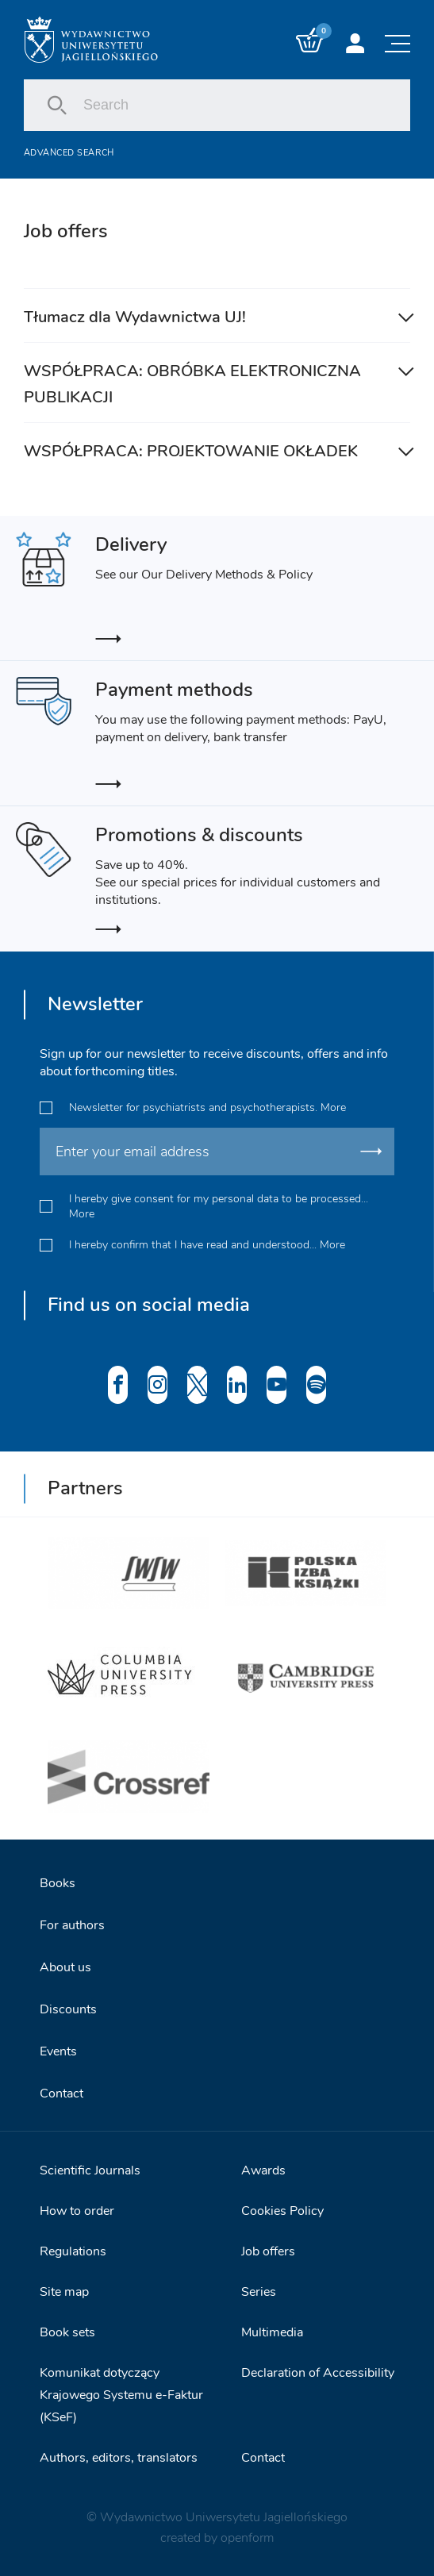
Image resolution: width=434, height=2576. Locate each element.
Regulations (73, 2251)
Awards (263, 2170)
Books (57, 1883)
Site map (64, 2292)
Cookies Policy (282, 2211)
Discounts (68, 2009)
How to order (77, 2211)
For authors (72, 1925)
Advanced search (69, 153)
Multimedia (272, 2332)
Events (58, 2051)
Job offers (268, 2251)
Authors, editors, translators (119, 2457)
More (333, 1107)
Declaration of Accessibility (317, 2373)
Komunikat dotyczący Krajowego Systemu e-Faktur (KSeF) (121, 2395)
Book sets (67, 2332)
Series (258, 2292)
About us (65, 1967)
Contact (61, 2093)
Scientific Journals (90, 2170)
